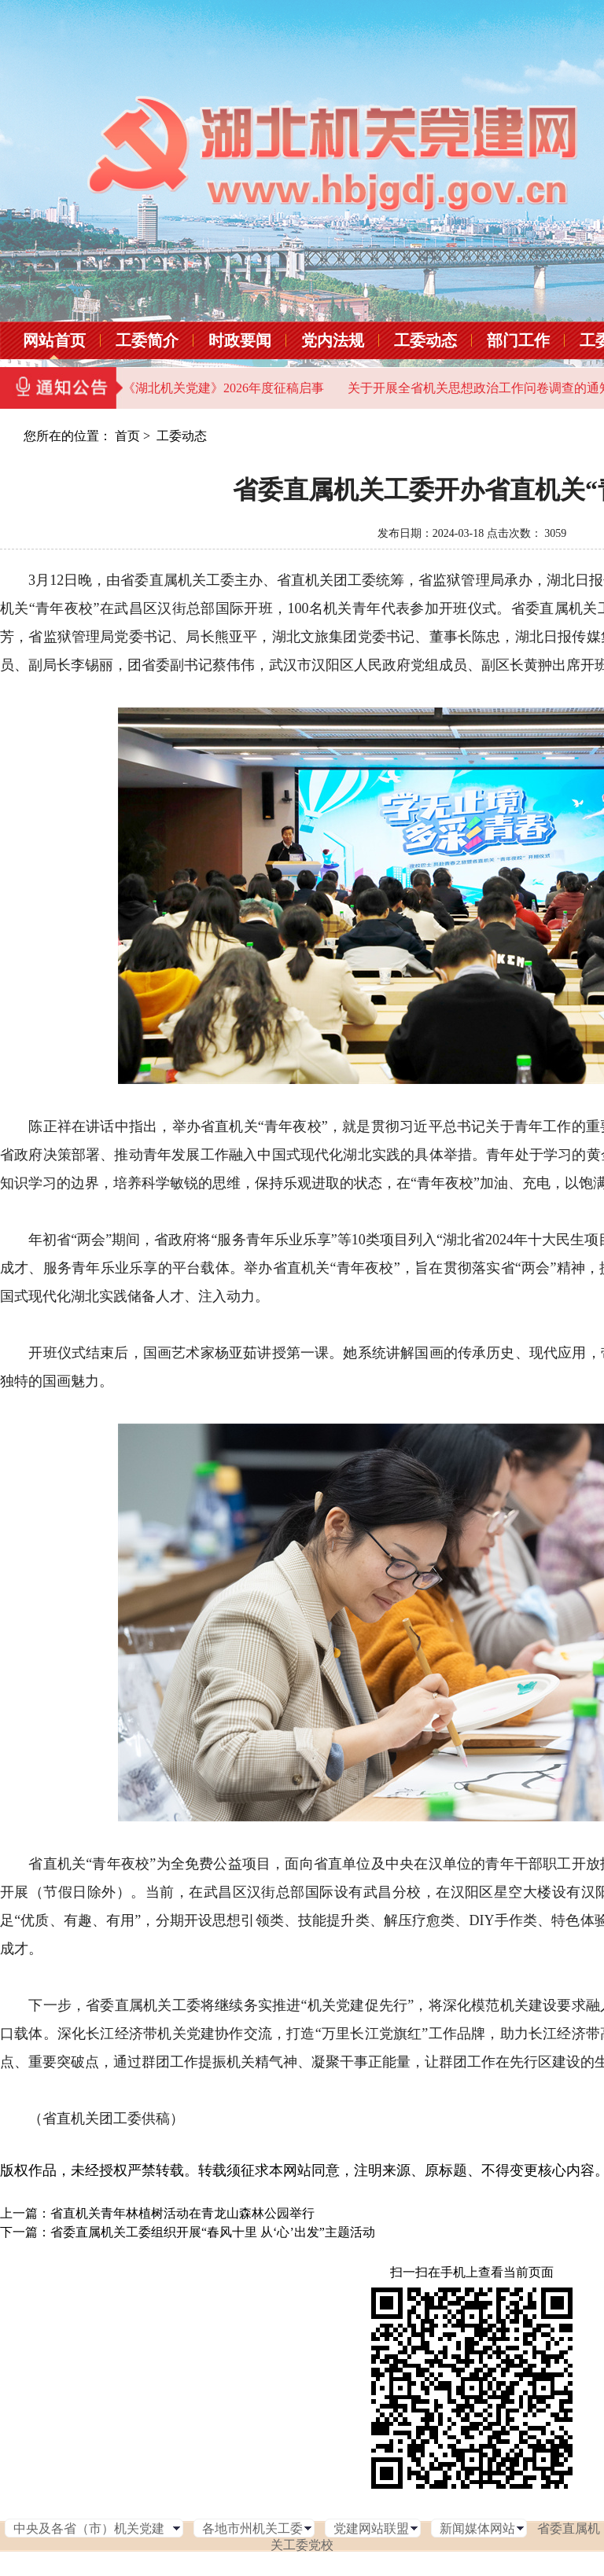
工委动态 (425, 340)
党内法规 (332, 340)
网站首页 (54, 340)
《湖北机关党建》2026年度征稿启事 (223, 388)
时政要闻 (239, 340)
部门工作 (518, 340)
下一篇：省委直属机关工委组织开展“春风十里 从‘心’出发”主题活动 (187, 2232)
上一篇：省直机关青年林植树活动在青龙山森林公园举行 (157, 2213)
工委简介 (147, 340)
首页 (127, 436)
